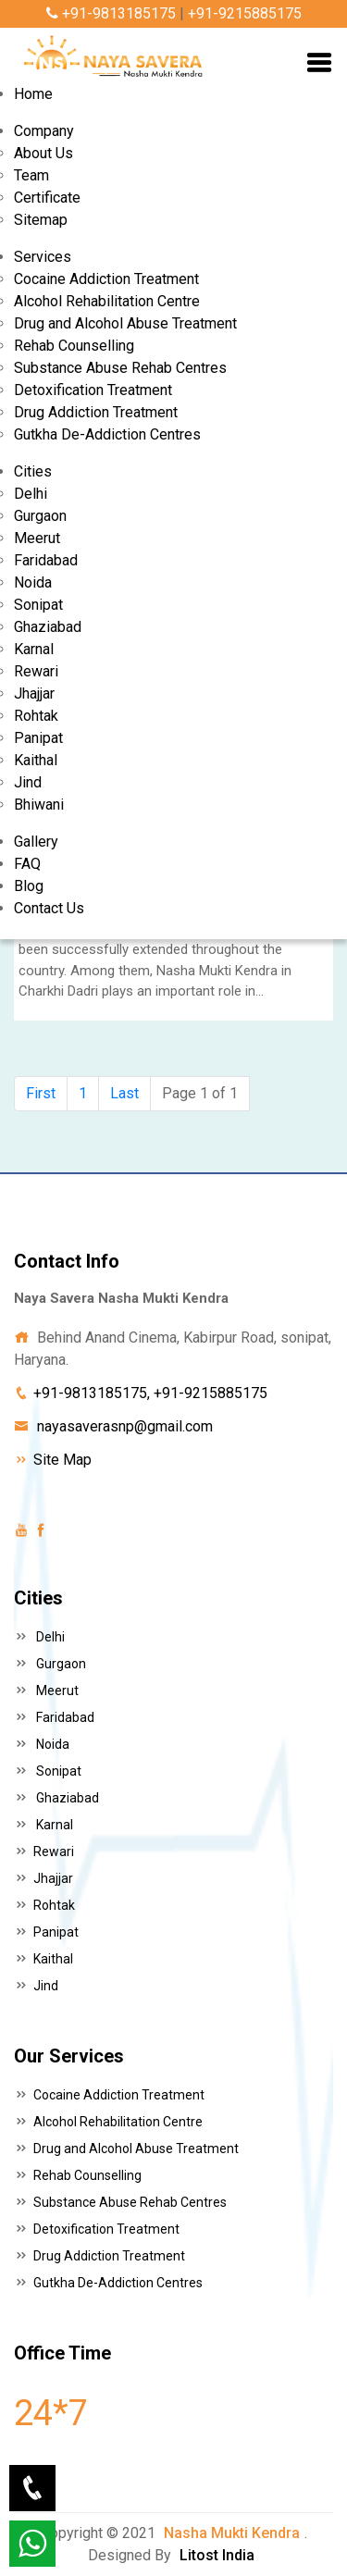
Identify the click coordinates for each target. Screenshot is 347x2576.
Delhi (30, 493)
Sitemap (41, 220)
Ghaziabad (47, 627)
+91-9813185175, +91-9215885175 (150, 1393)
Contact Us (49, 908)
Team (31, 175)
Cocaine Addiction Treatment (106, 279)
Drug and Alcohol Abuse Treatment (125, 323)
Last (124, 1093)
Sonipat (38, 604)
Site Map (62, 1459)
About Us (43, 153)
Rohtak (36, 715)
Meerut (37, 538)
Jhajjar (34, 693)
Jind (28, 782)
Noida (33, 582)
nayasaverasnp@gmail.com (125, 1426)
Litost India (217, 2555)
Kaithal (35, 760)
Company (44, 131)
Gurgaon (40, 516)
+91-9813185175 (111, 13)
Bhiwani (39, 804)
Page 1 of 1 (200, 1093)
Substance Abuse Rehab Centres (120, 368)
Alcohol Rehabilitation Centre (107, 301)
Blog (28, 886)
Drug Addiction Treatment (96, 412)
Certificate (47, 197)
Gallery (36, 841)
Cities (33, 471)
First (41, 1093)
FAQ (27, 864)
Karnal (34, 649)
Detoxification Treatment (93, 390)
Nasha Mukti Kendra (232, 2533)
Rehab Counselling (74, 345)
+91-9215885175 (245, 13)
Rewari (36, 671)
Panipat (38, 738)
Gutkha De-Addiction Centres (107, 434)
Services (42, 257)
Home (33, 94)
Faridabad (46, 560)
